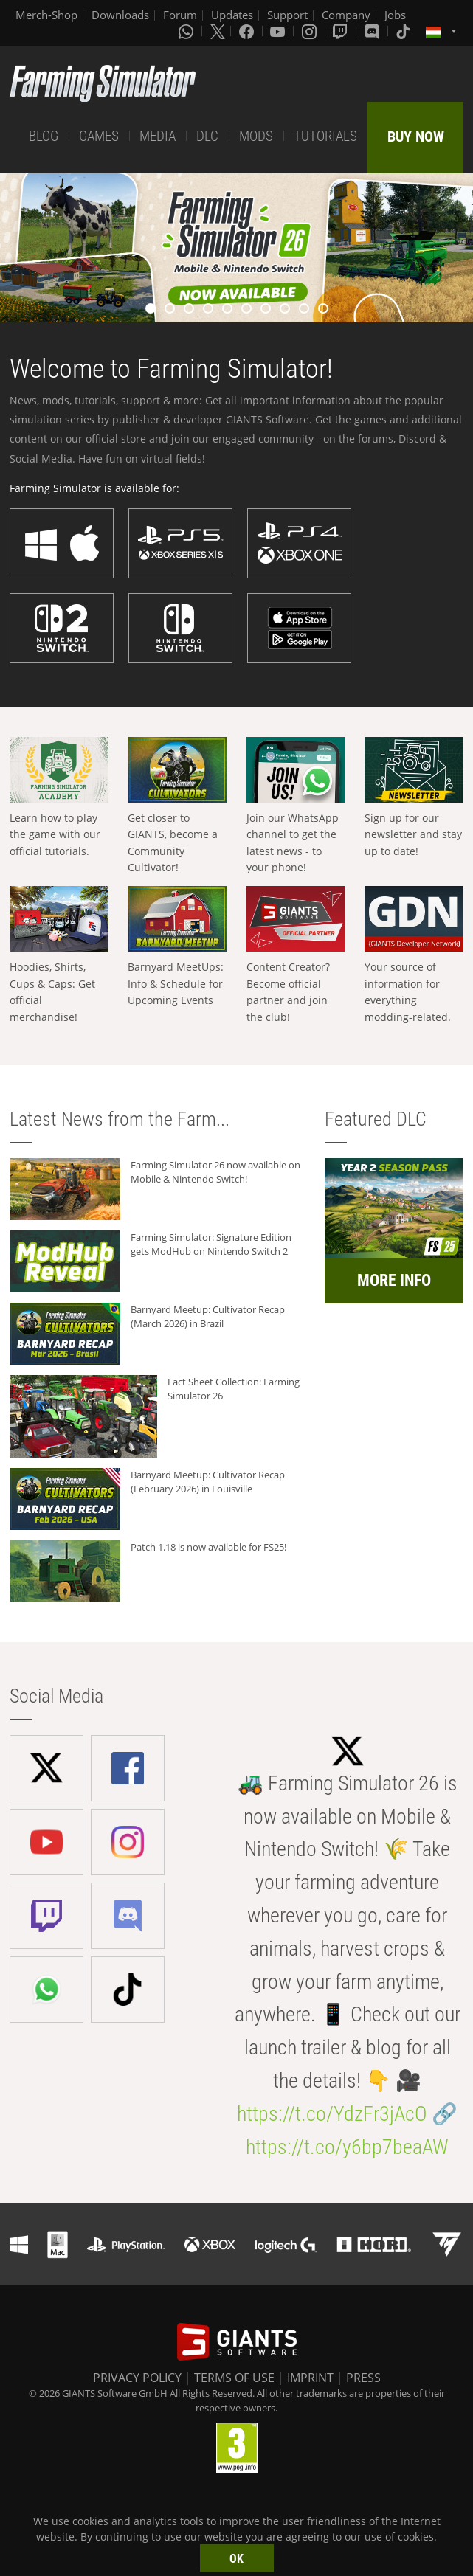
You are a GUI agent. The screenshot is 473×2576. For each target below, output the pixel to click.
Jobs (395, 14)
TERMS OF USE (234, 2377)
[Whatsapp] (187, 31)
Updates (232, 14)
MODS (256, 136)
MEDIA (157, 136)
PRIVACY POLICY (137, 2377)
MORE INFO (394, 1280)
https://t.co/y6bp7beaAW (347, 2147)
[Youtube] (279, 31)
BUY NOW (415, 136)
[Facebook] (248, 31)
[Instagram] (311, 31)
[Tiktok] (404, 31)
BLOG (43, 136)
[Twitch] (342, 31)
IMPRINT (310, 2377)
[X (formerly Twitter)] (217, 31)
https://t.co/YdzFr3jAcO (332, 2114)
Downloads (120, 14)
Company (346, 14)
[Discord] (373, 31)
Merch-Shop (46, 14)
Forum (180, 14)
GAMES (99, 136)
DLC (207, 136)
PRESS (363, 2377)
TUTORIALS (325, 136)
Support (287, 14)
